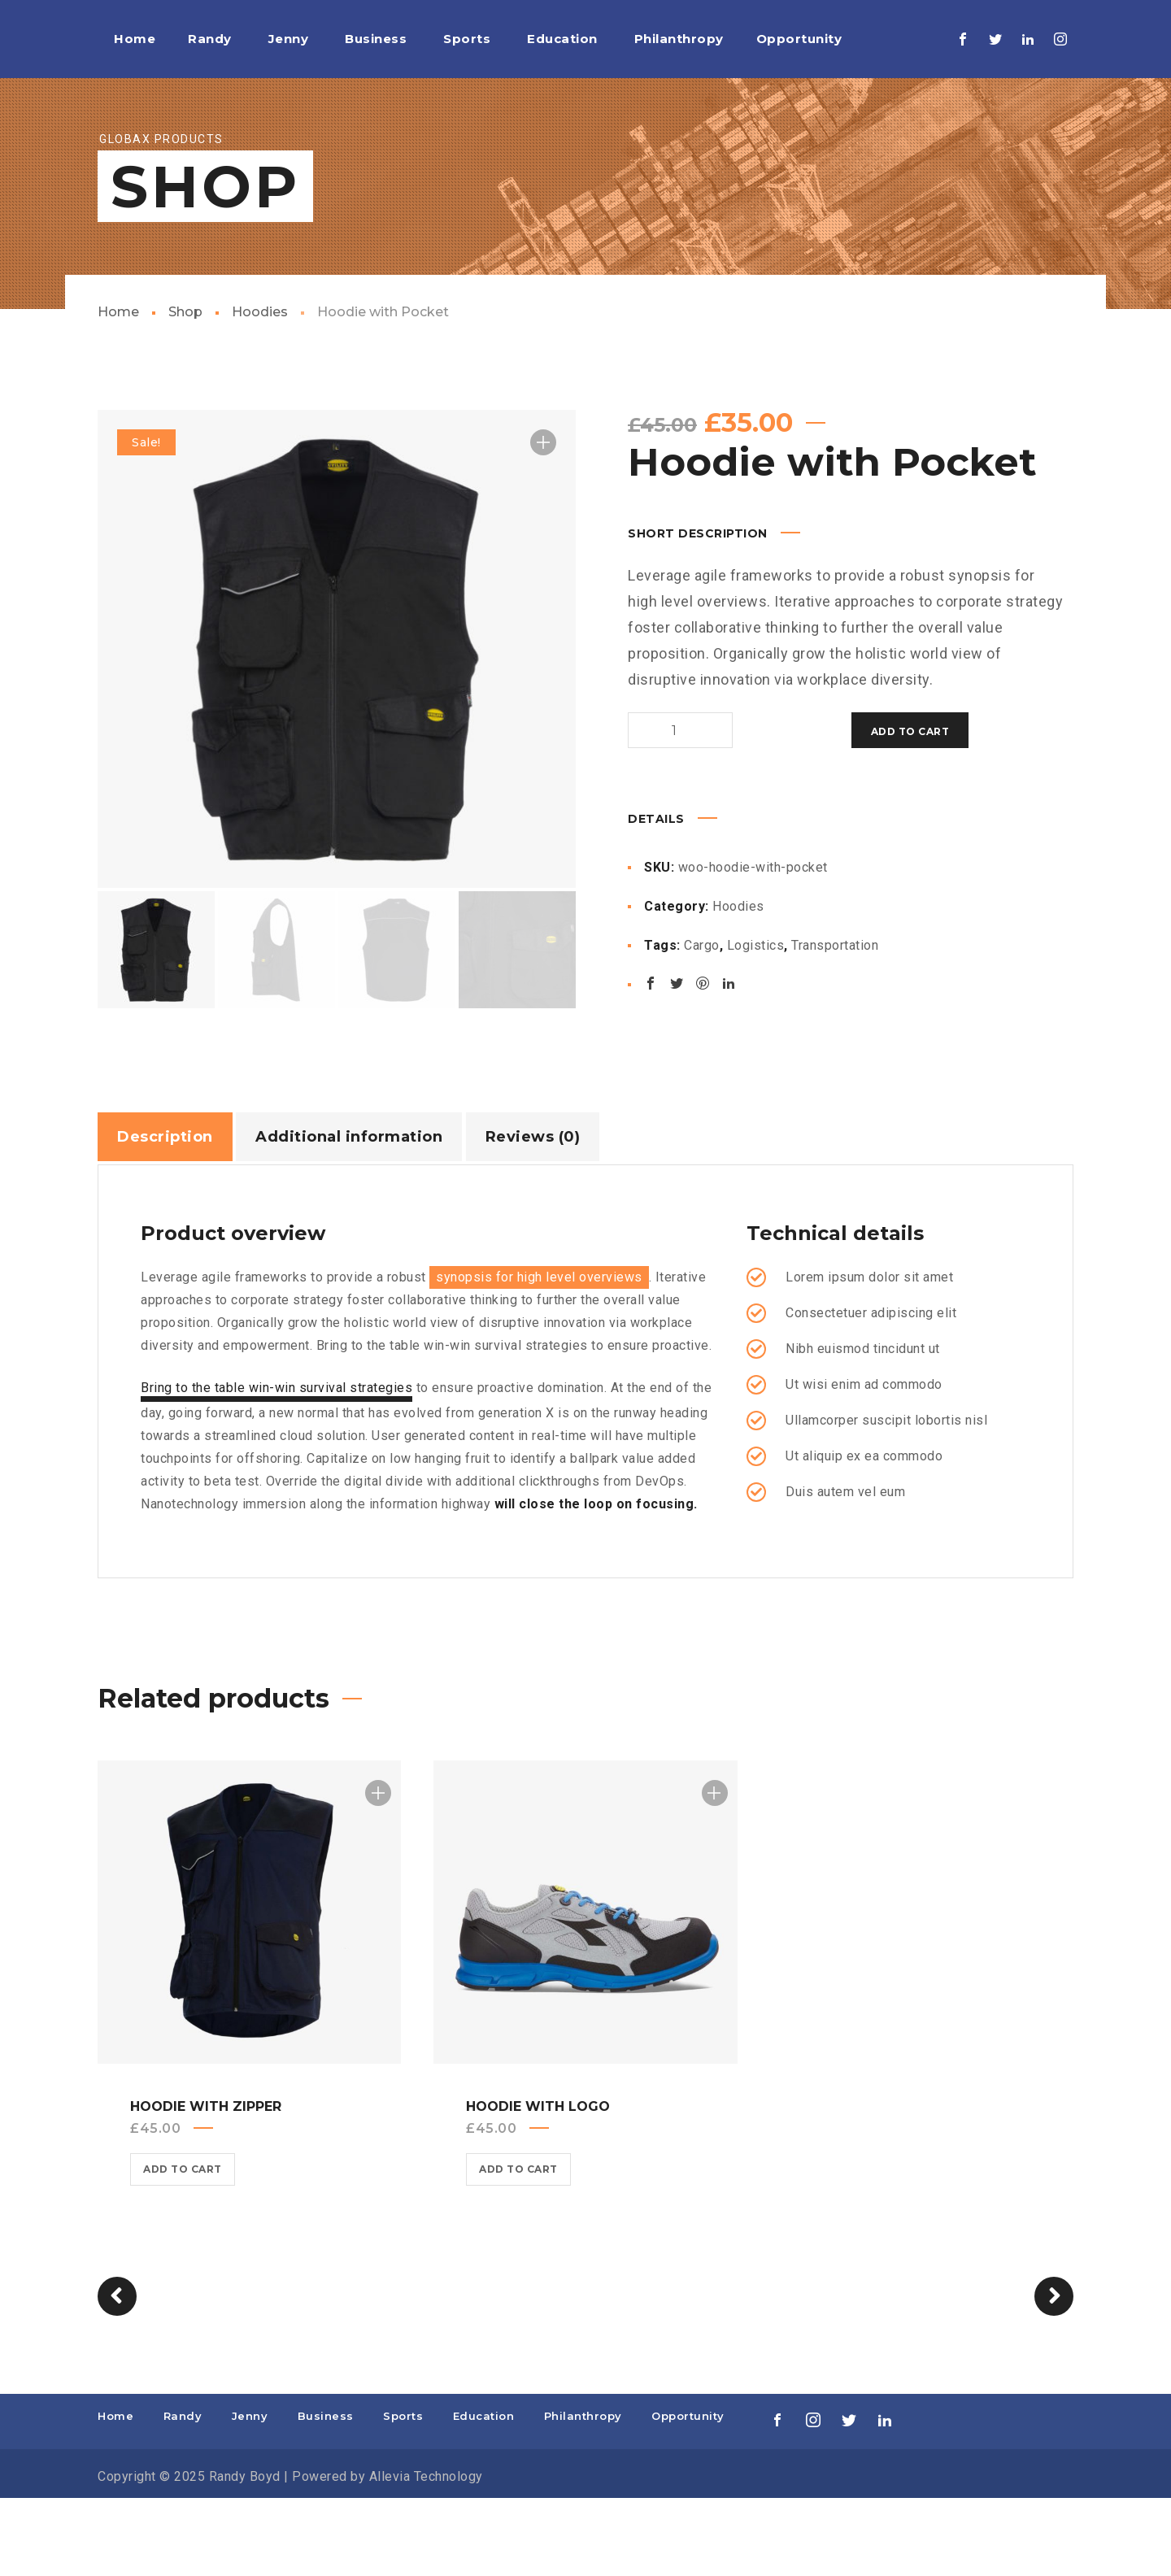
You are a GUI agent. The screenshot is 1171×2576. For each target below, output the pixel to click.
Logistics (756, 1021)
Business (326, 2493)
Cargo (702, 1021)
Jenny (250, 2493)
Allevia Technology (426, 2554)
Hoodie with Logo (538, 2184)
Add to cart (755, 809)
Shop (185, 390)
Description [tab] (165, 1215)
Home (118, 390)
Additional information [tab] (348, 1215)
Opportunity (688, 2493)
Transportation (834, 1021)
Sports (403, 2493)
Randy (182, 2493)
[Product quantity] (660, 808)
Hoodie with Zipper (205, 2184)
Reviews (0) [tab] (533, 1215)
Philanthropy (583, 2493)
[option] (337, 727)
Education (484, 2493)
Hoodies (260, 390)
